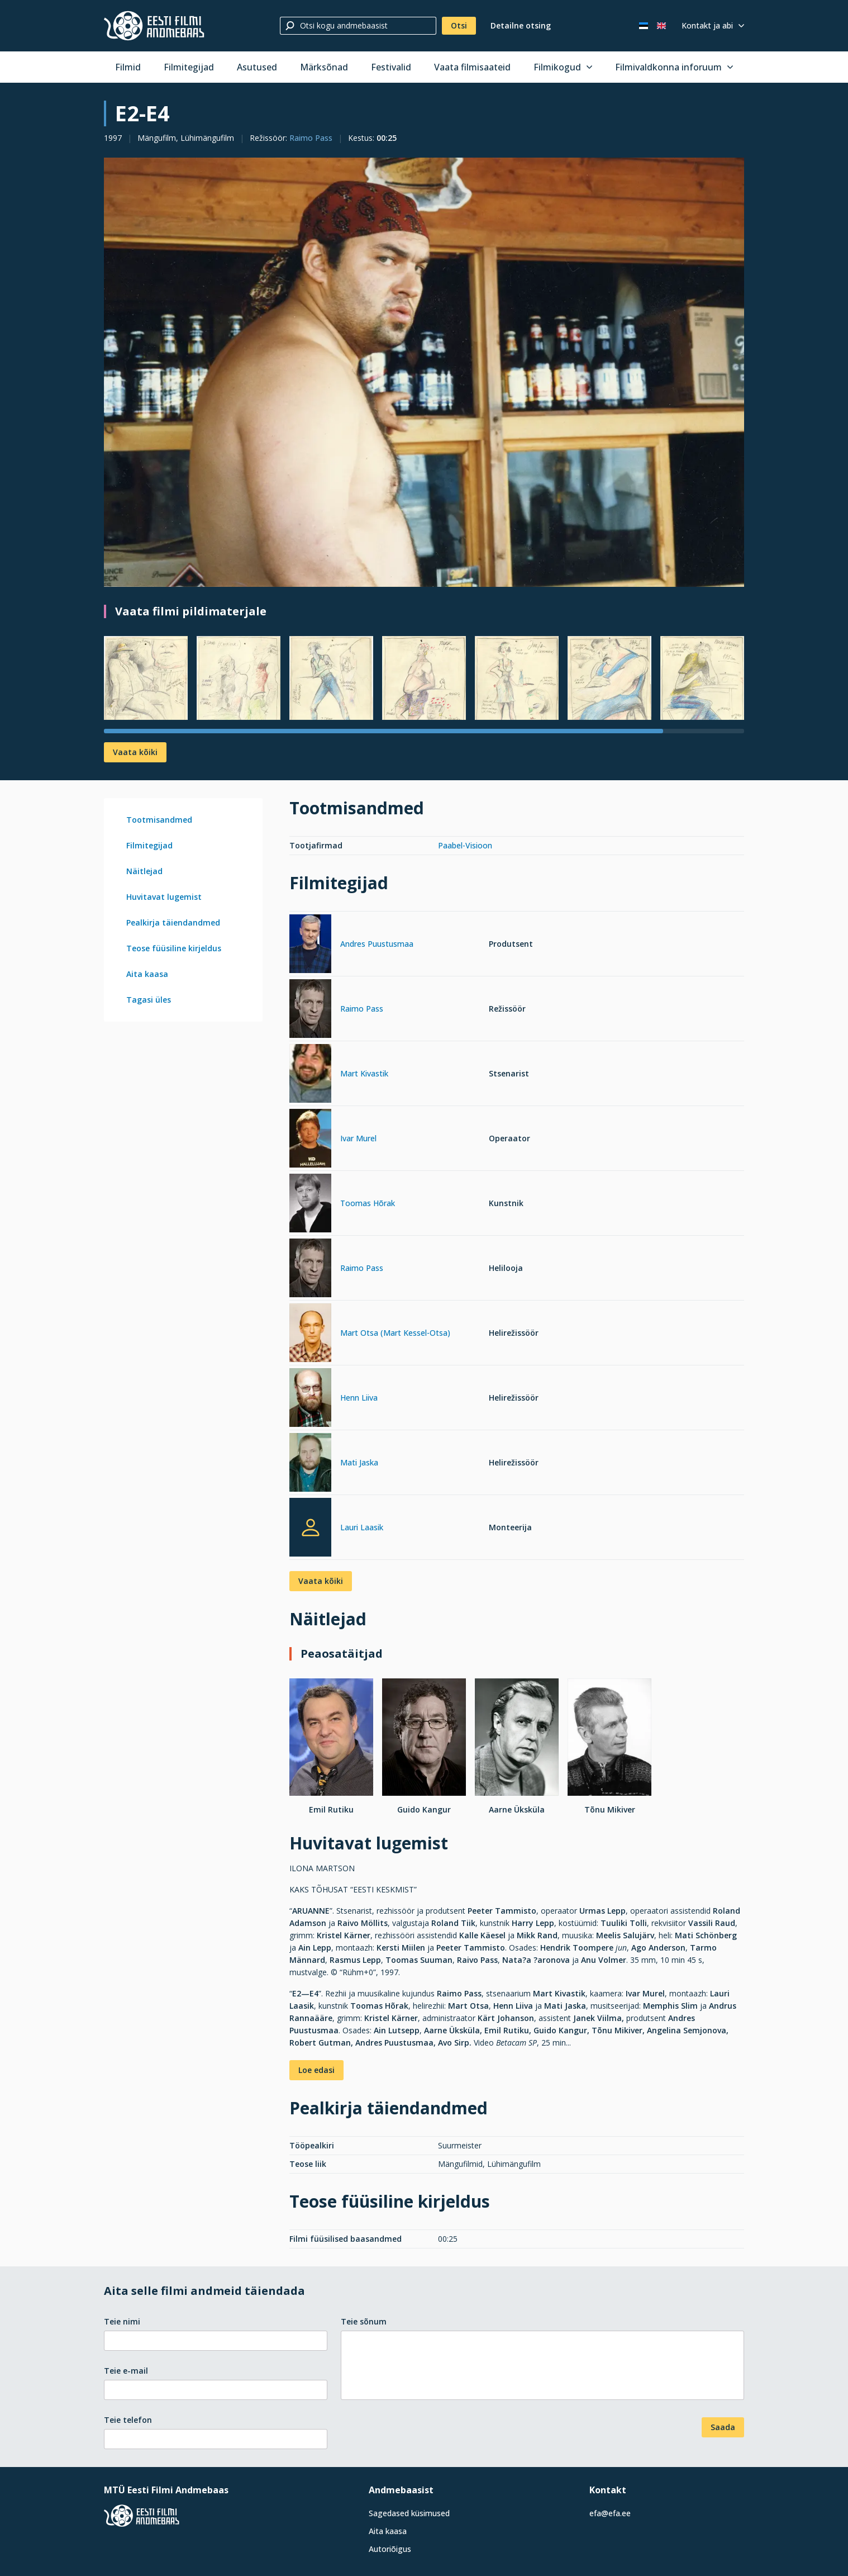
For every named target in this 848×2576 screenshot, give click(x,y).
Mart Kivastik (364, 1073)
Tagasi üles (148, 999)
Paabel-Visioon (465, 845)
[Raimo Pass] (310, 1010)
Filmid (128, 67)
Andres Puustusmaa (376, 943)
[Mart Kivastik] (310, 1075)
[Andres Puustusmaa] (310, 945)
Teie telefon (128, 2419)
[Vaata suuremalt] (424, 372)
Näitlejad (144, 871)
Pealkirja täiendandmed (173, 922)
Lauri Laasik (361, 1527)
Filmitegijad (189, 67)
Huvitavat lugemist (164, 896)
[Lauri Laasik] (310, 1527)
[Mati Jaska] (310, 1464)
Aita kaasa (147, 974)
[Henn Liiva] (310, 1399)
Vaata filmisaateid (472, 67)
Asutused (257, 67)
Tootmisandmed (159, 819)
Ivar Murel (358, 1138)
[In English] (661, 26)
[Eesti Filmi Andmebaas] (154, 25)
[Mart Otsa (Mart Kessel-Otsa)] (310, 1334)
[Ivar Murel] (310, 1140)
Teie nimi (122, 2321)
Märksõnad (324, 67)
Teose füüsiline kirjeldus (173, 948)
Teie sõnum (364, 2321)
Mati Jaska (359, 1462)
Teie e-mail (126, 2370)
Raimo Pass (310, 137)
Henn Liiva (359, 1397)
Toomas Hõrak (367, 1203)
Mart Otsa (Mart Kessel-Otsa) (395, 1332)
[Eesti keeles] (643, 26)
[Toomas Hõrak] (310, 1205)
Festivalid (391, 67)
